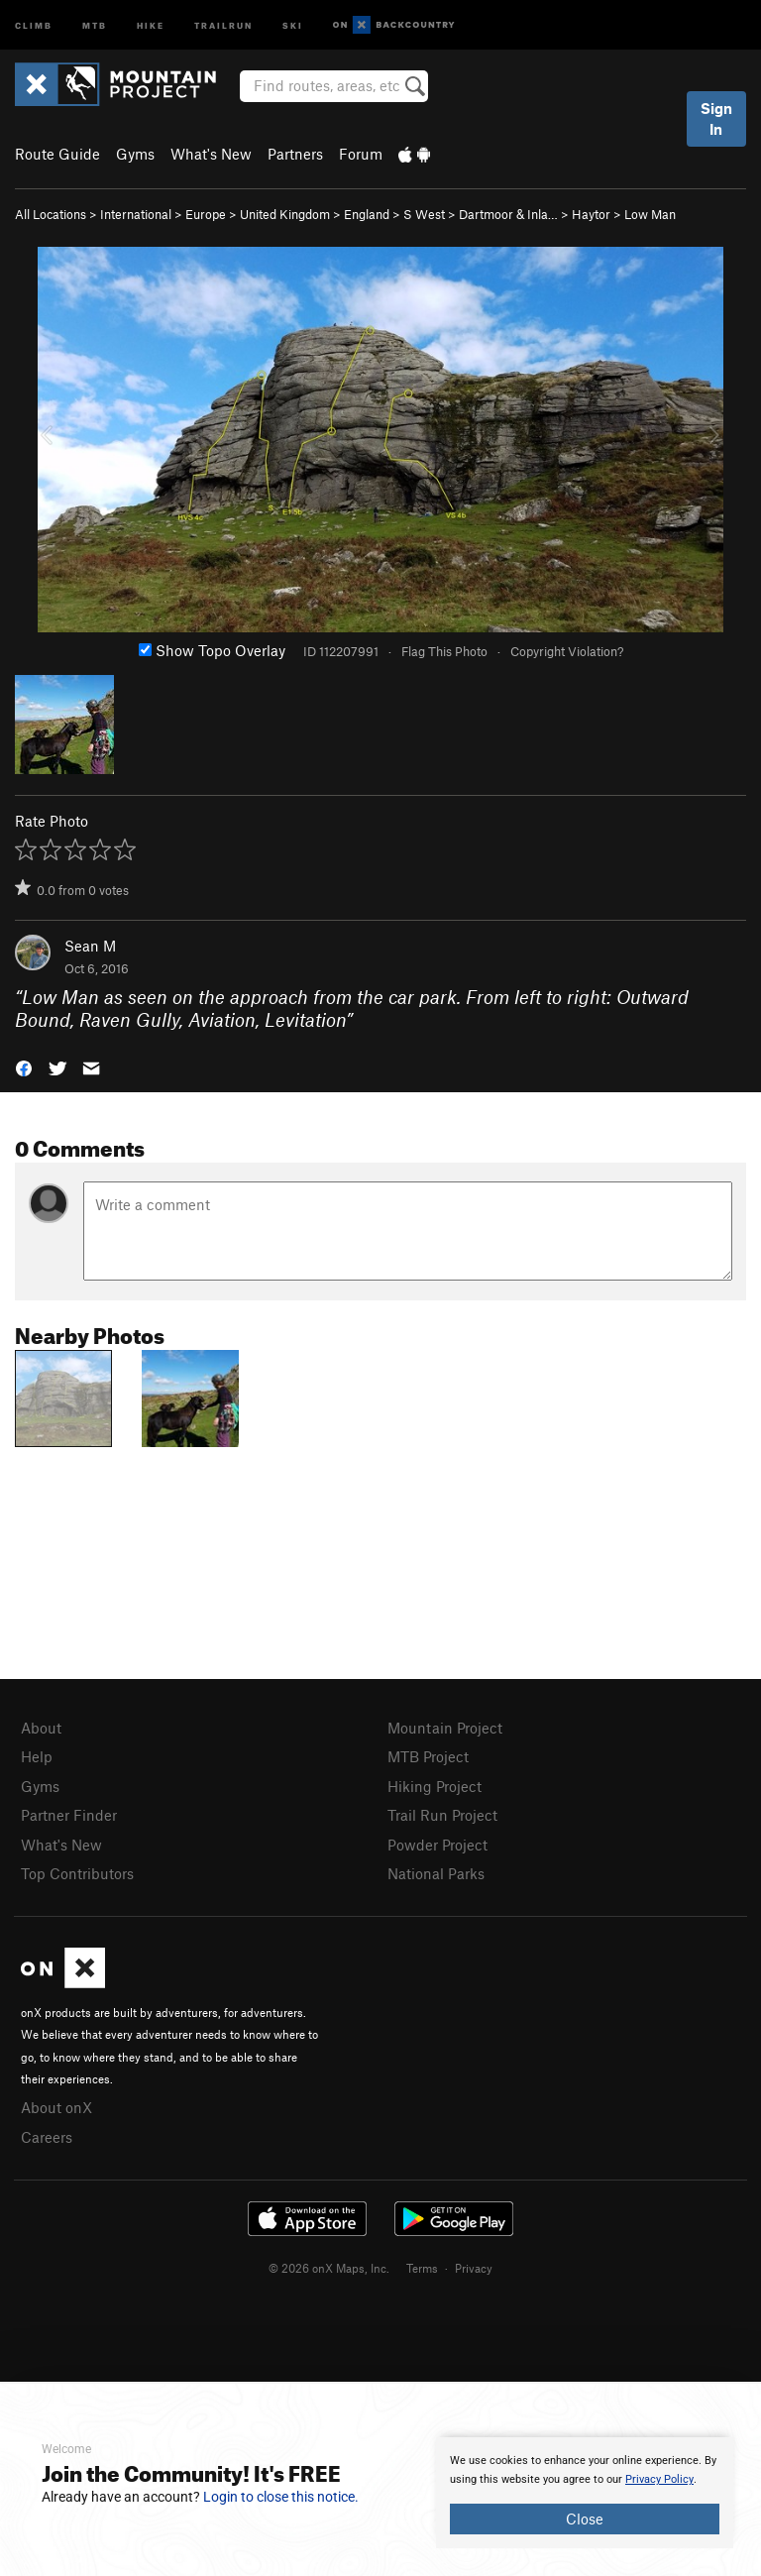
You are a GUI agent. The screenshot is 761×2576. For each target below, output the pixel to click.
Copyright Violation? (566, 651)
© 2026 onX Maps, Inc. (329, 2268)
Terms (422, 2268)
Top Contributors (77, 1873)
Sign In (716, 118)
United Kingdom (285, 214)
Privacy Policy (659, 2479)
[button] (24, 1067)
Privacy (473, 2268)
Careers (46, 2137)
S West (424, 214)
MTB (94, 24)
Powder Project (437, 1844)
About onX (56, 2107)
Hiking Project (434, 1786)
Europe (205, 214)
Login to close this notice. (281, 2497)
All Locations (50, 214)
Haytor (591, 214)
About (41, 1727)
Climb (34, 24)
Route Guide (57, 154)
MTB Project (428, 1756)
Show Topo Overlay (212, 650)
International (135, 214)
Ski (292, 24)
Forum (360, 154)
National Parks (436, 1873)
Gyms (135, 154)
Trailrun (223, 24)
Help (37, 1756)
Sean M (90, 945)
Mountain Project (444, 1727)
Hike (150, 24)
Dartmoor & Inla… (508, 214)
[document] (584, 2492)
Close (584, 2518)
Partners (295, 154)
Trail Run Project (442, 1815)
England (366, 214)
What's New (211, 154)
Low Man (650, 214)
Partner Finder (69, 1815)
